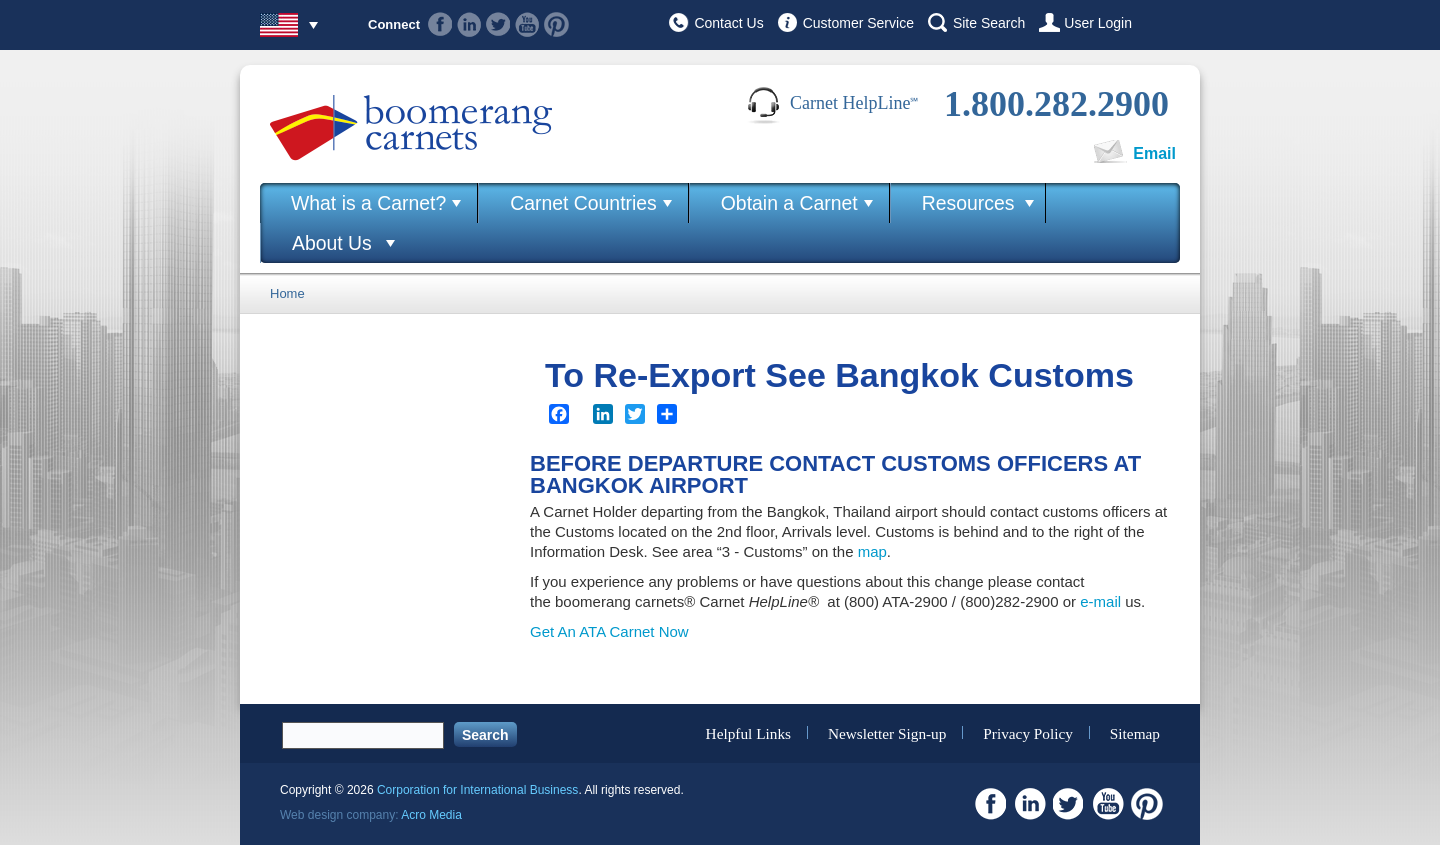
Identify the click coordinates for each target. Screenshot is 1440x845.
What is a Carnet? (368, 203)
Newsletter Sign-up (887, 732)
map (872, 551)
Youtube (527, 24)
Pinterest (556, 24)
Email (1154, 153)
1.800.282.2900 (1056, 104)
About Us (332, 243)
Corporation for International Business (477, 790)
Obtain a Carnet (789, 203)
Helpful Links (748, 732)
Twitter (498, 24)
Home (287, 293)
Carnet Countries (583, 203)
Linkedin (469, 24)
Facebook (440, 24)
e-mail (1100, 601)
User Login (1098, 23)
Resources (968, 203)
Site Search (989, 23)
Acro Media (431, 815)
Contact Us (728, 23)
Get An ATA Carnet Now (609, 631)
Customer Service (858, 23)
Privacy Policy (1028, 732)
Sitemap (1135, 732)
